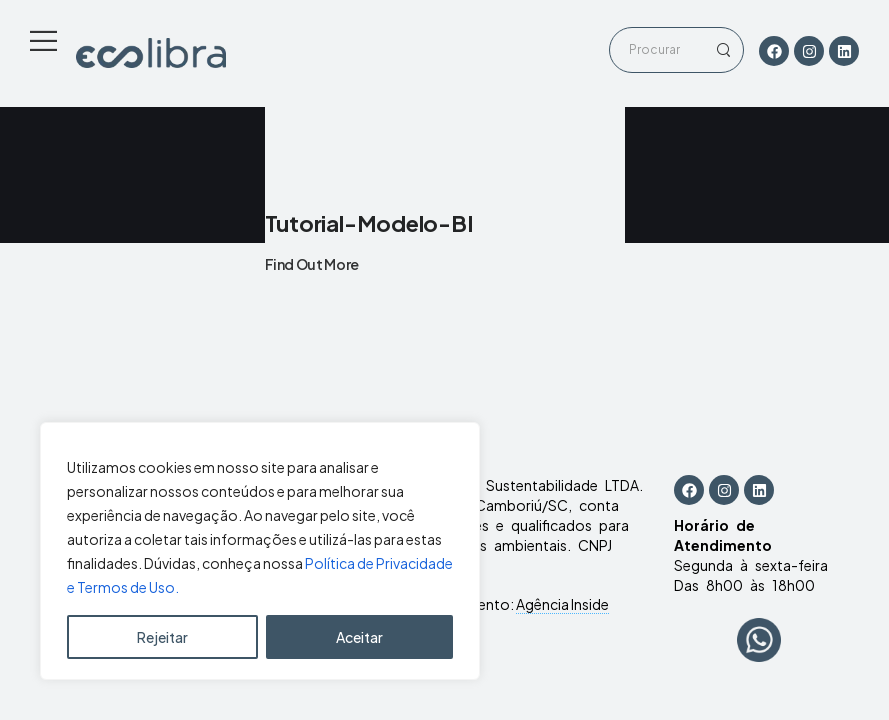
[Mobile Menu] (43, 40)
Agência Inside (562, 604)
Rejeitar (162, 637)
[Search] (656, 50)
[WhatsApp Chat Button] (759, 640)
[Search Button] (723, 50)
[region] (260, 551)
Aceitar (359, 637)
